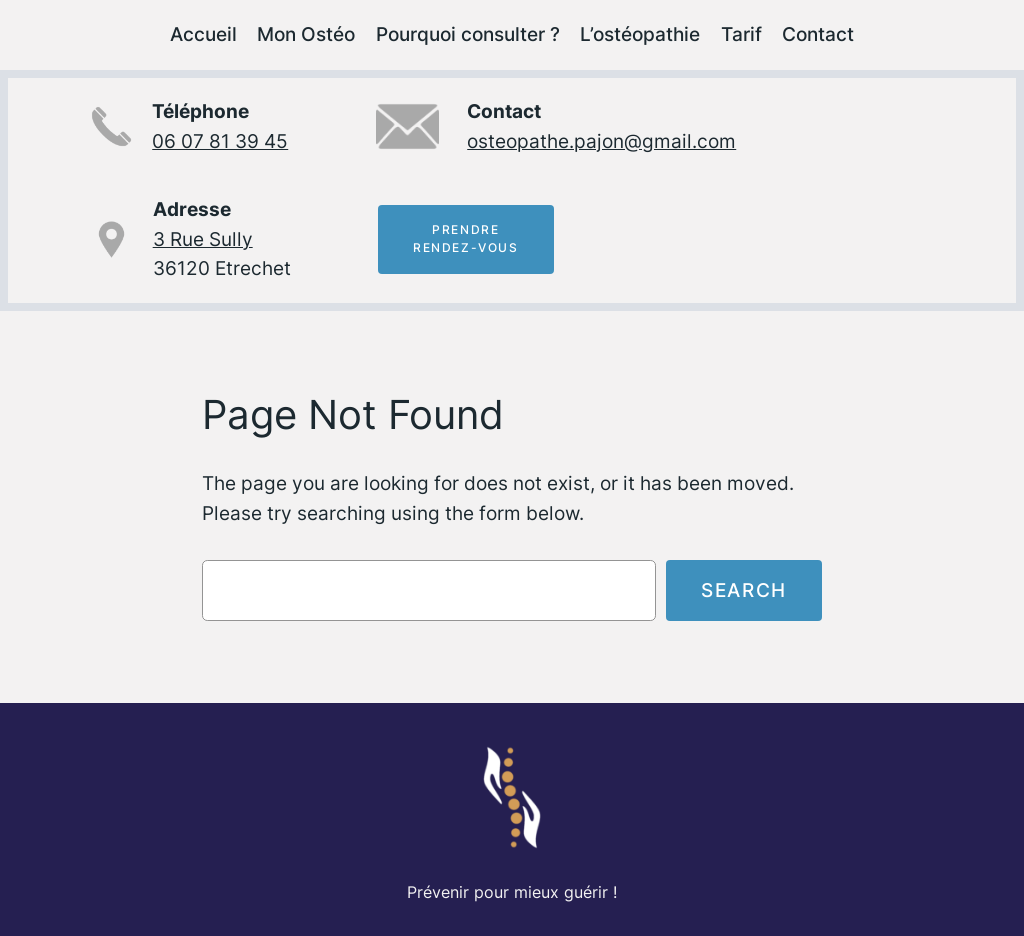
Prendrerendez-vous (466, 239)
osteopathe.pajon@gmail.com (601, 141)
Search (744, 590)
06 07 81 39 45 (220, 141)
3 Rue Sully (203, 239)
